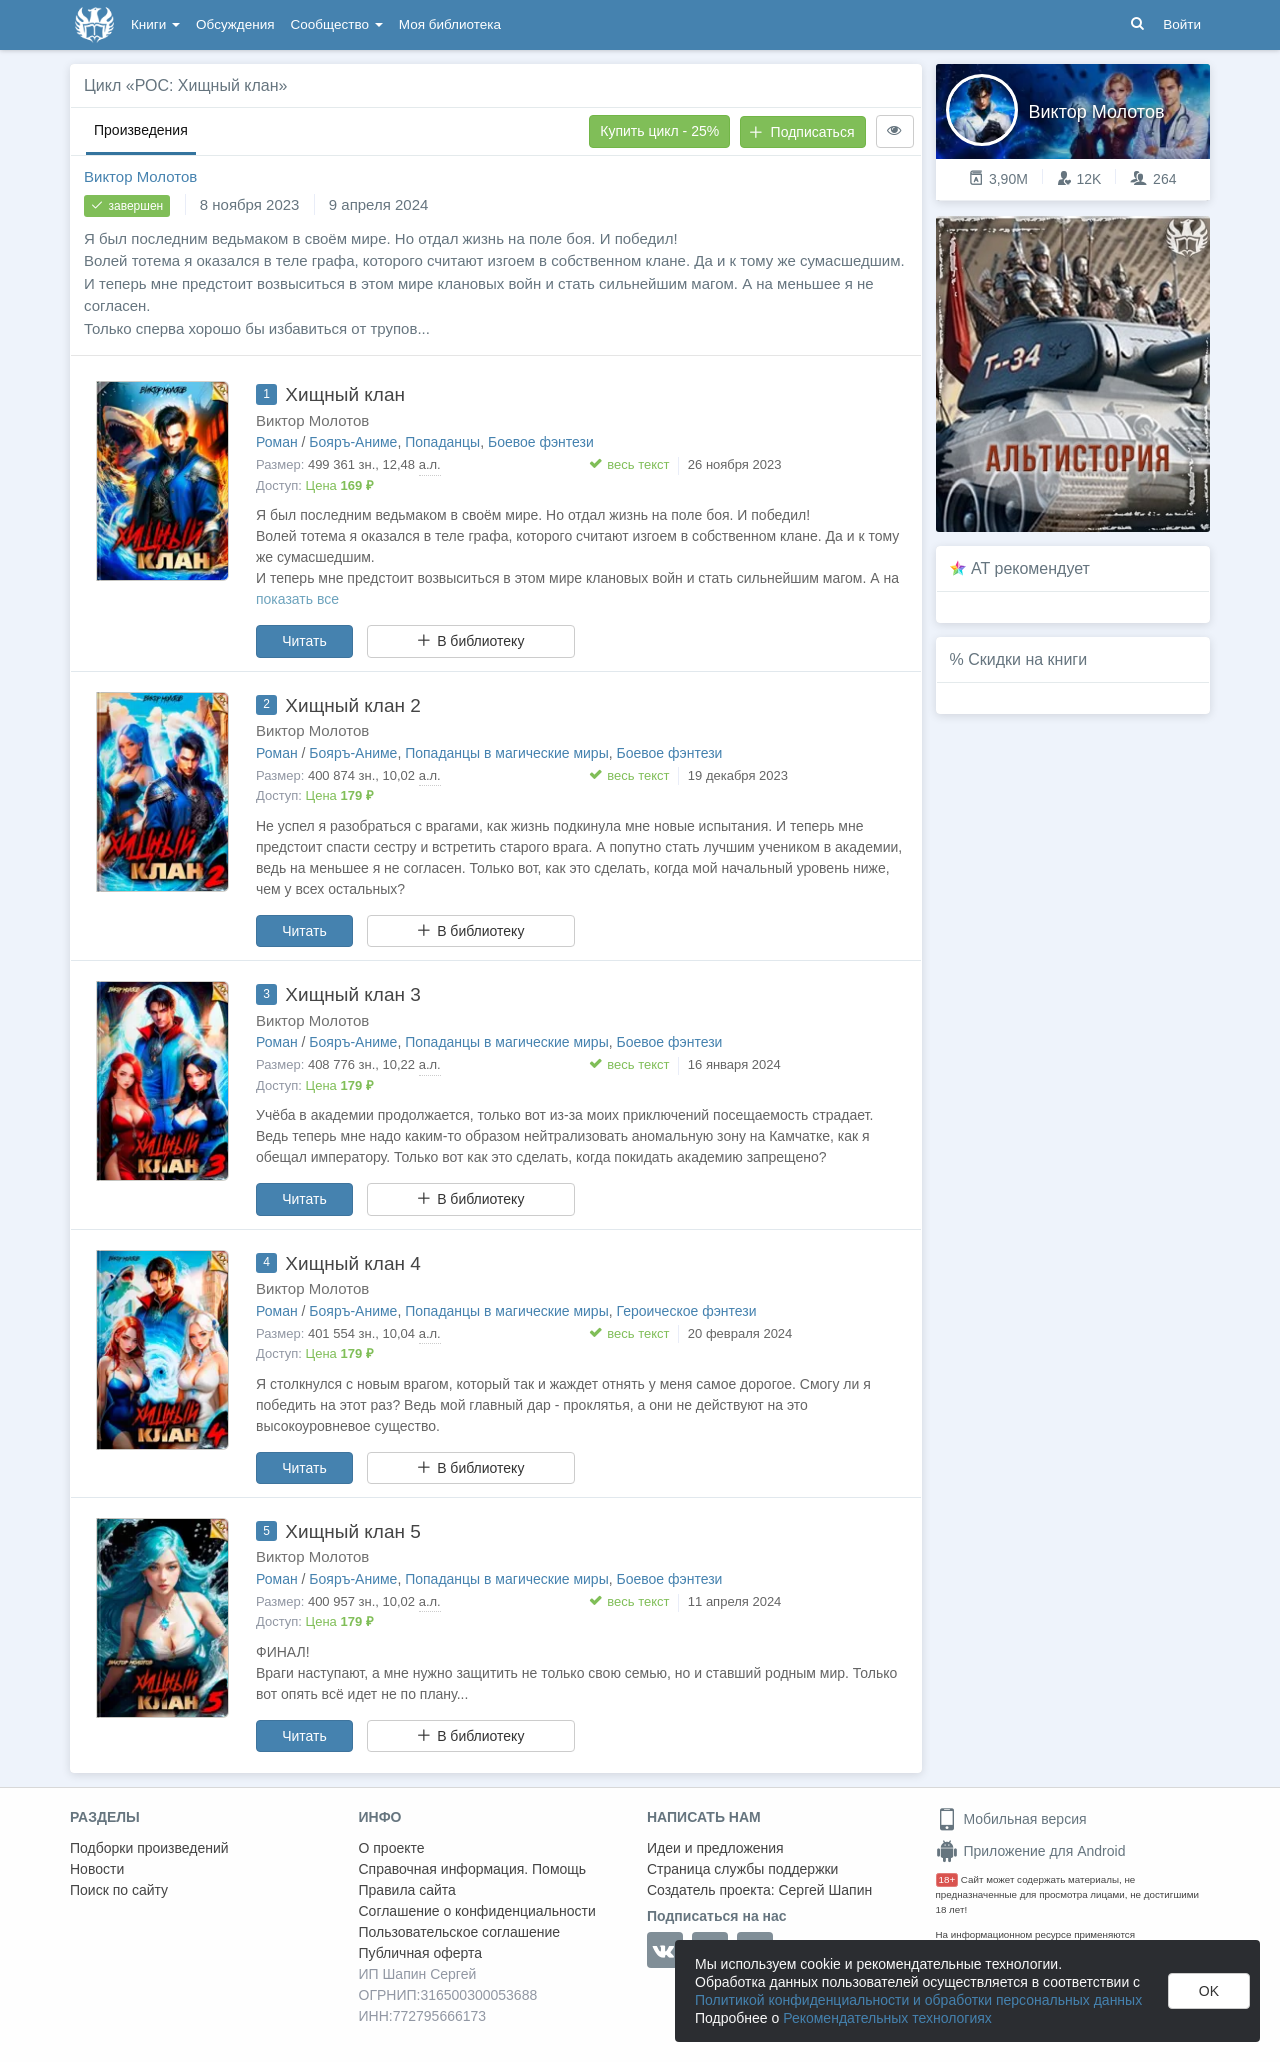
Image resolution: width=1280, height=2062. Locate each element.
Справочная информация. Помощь (473, 1869)
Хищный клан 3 (352, 994)
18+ (947, 1879)
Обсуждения (235, 24)
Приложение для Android (1031, 1851)
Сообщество (337, 24)
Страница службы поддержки (742, 1869)
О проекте (392, 1848)
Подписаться (802, 132)
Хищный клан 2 (352, 705)
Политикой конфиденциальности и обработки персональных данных (918, 2000)
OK (1209, 1991)
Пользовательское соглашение (460, 1932)
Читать (304, 641)
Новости (97, 1869)
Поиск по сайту (119, 1890)
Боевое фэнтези (541, 442)
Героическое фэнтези (687, 1311)
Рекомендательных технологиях (887, 2018)
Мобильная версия (1011, 1819)
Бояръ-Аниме (353, 442)
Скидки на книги (1027, 659)
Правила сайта (407, 1890)
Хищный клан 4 (352, 1263)
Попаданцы (442, 442)
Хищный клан (345, 394)
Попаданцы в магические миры (507, 753)
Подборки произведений (149, 1848)
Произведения (141, 130)
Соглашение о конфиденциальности (477, 1911)
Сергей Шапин (825, 1890)
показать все (297, 599)
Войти (1182, 24)
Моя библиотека (450, 24)
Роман (277, 442)
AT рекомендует (1030, 568)
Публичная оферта (421, 1953)
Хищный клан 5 (352, 1531)
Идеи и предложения (715, 1848)
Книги (155, 24)
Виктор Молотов (140, 176)
